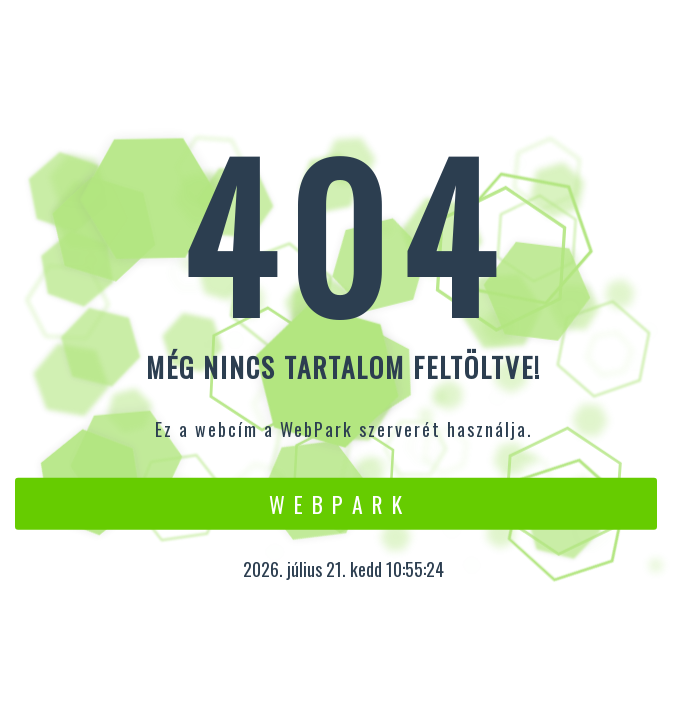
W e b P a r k (336, 503)
